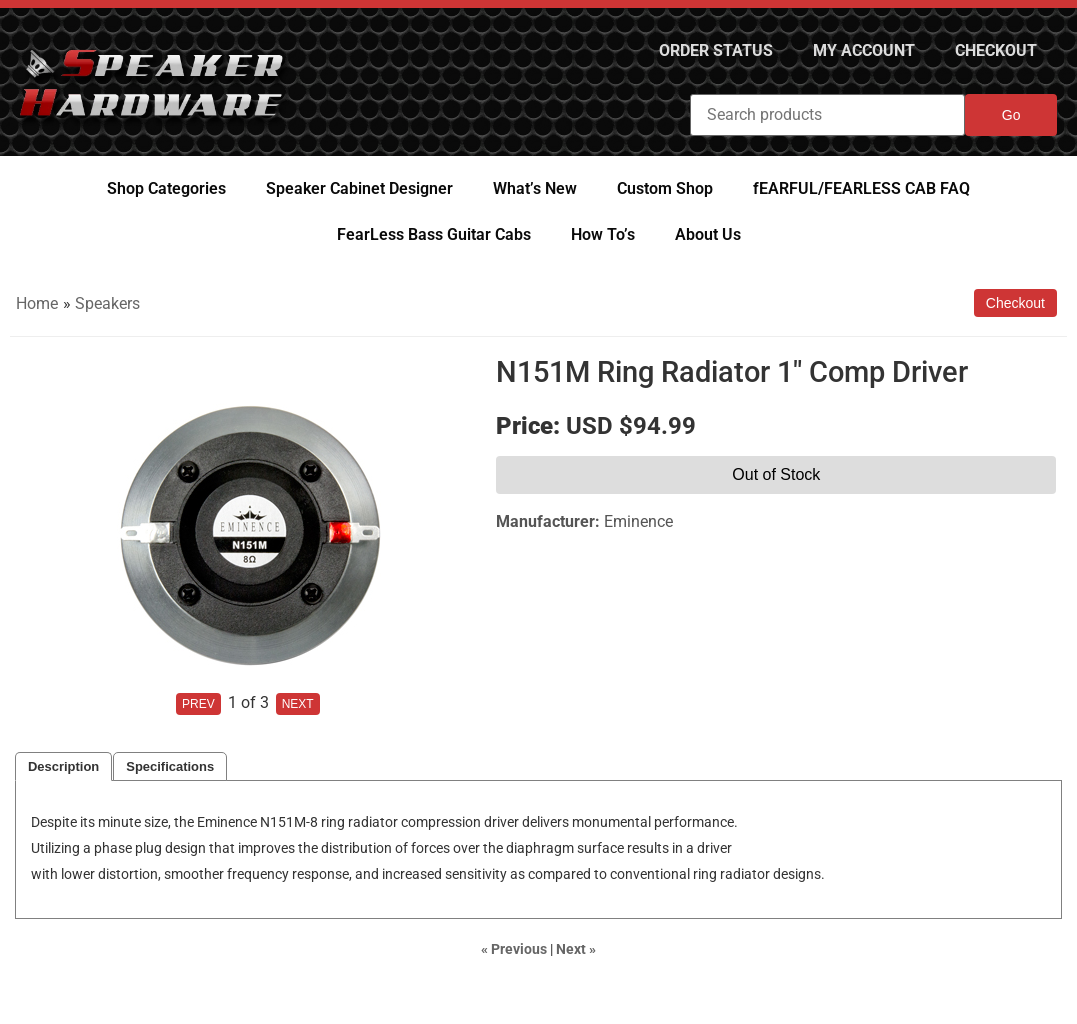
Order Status (716, 50)
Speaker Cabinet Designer (359, 188)
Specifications (170, 766)
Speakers (107, 303)
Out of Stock (776, 474)
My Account (864, 50)
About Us (708, 234)
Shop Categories (166, 188)
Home (37, 303)
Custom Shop (665, 188)
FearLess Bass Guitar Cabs (434, 234)
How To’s (603, 234)
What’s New (535, 188)
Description (63, 766)
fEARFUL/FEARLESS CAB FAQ (861, 188)
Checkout (996, 50)
